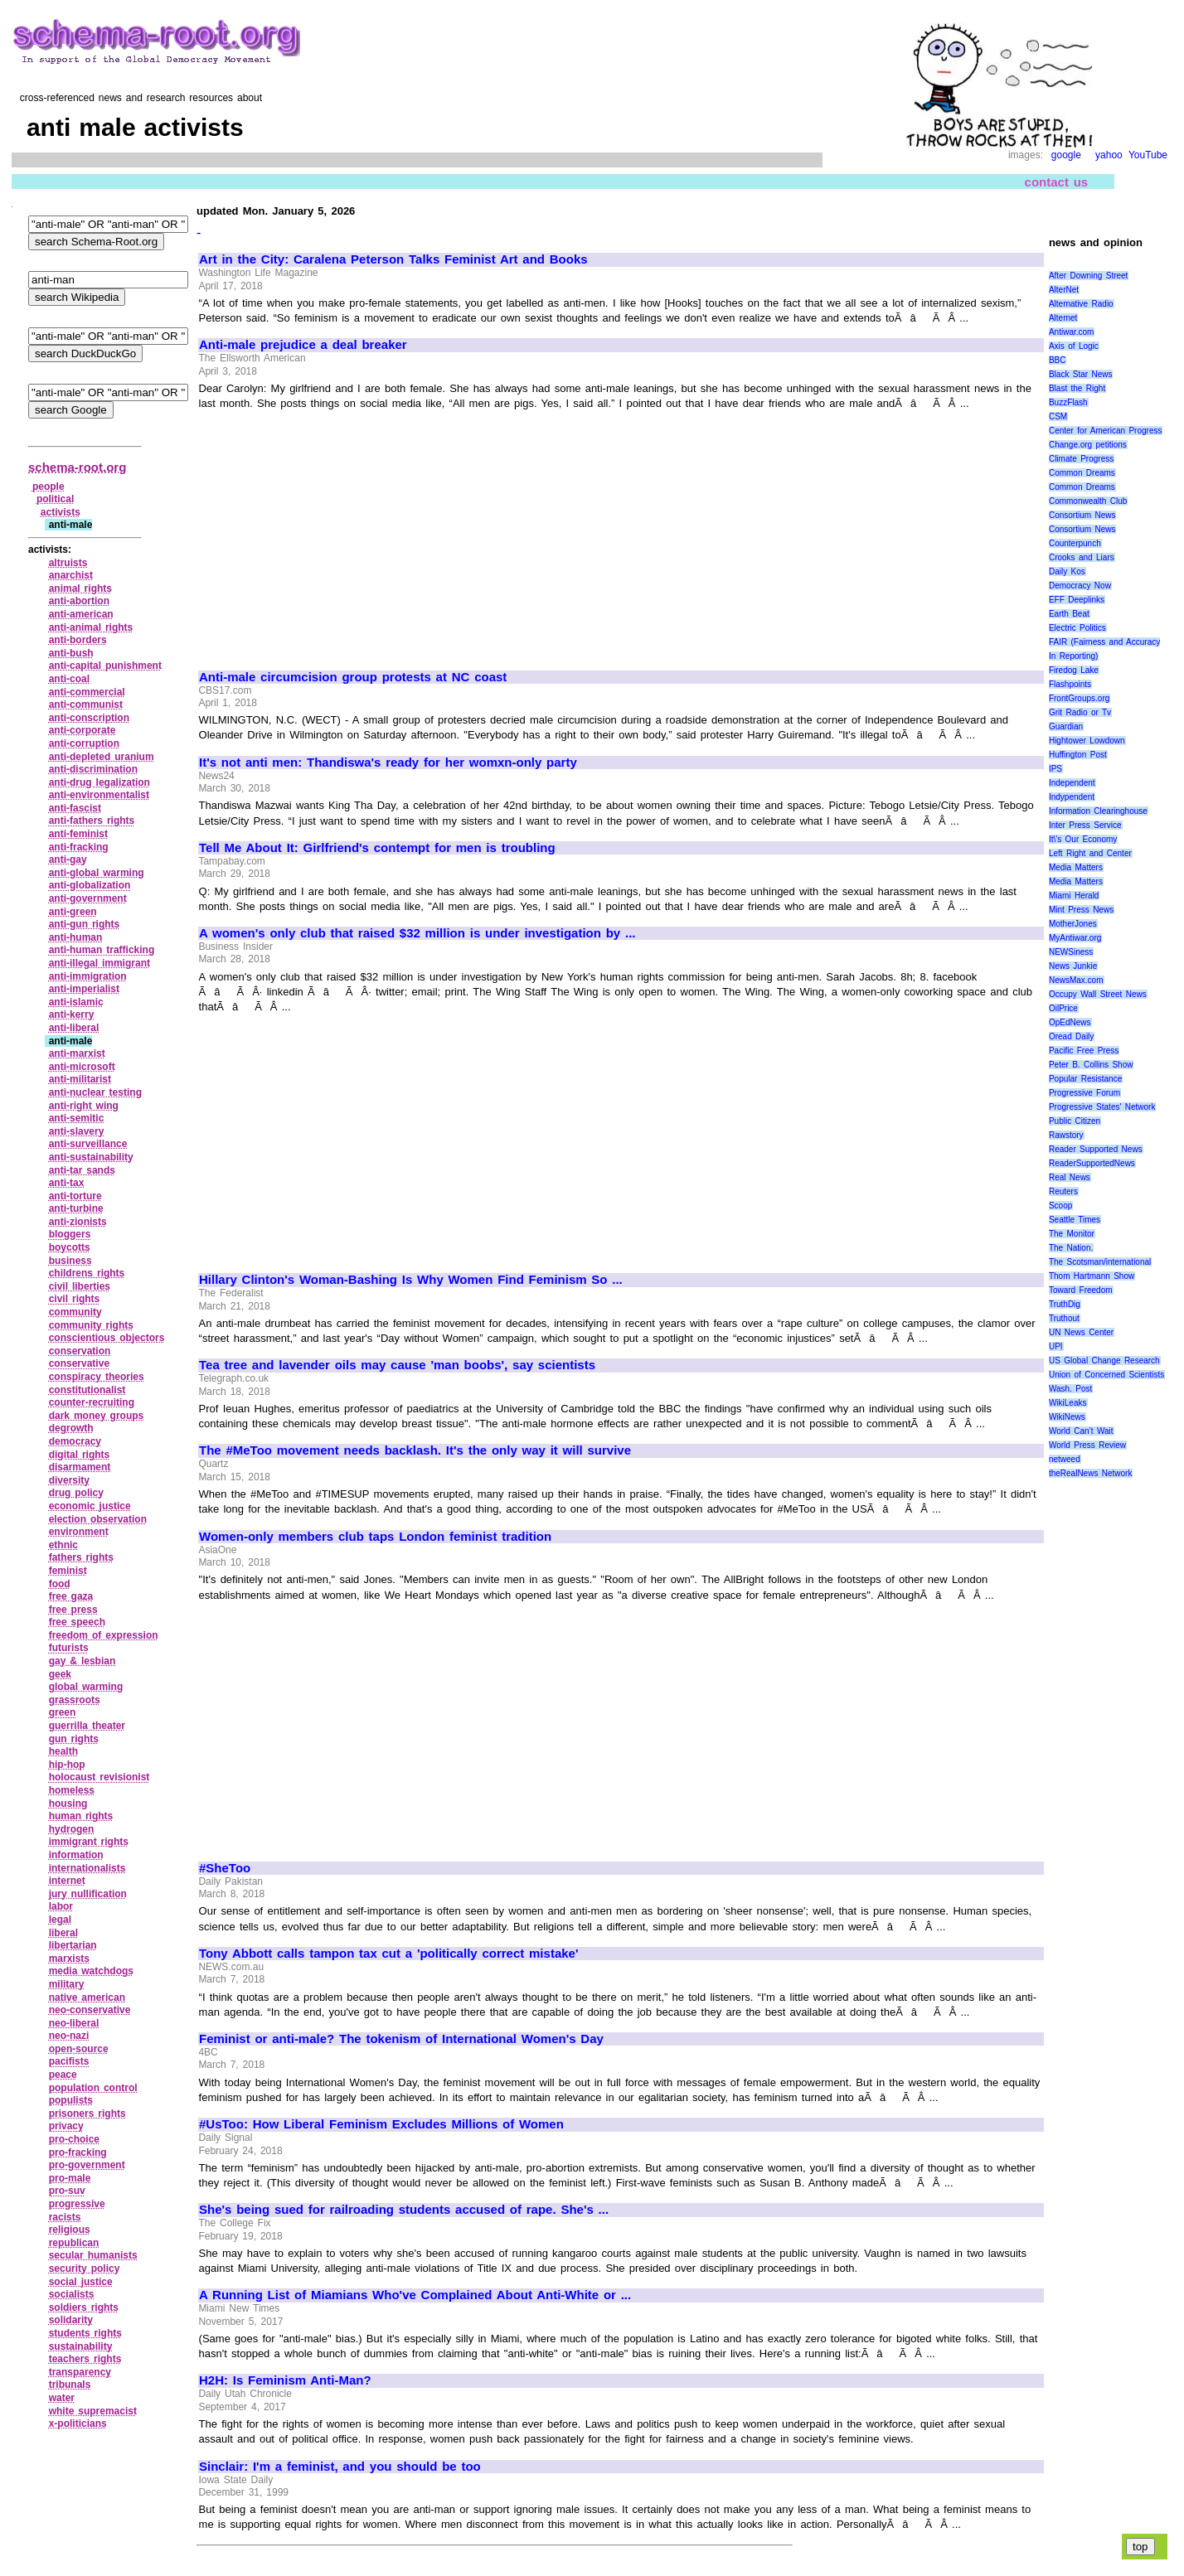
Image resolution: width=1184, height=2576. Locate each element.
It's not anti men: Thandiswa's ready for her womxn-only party (388, 762)
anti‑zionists (78, 1221)
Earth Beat (1069, 613)
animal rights (80, 588)
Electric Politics (1077, 627)
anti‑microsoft (82, 1067)
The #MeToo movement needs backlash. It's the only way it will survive (415, 1450)
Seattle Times (1074, 1219)
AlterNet (1064, 289)
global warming (86, 1686)
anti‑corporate (82, 730)
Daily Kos (1067, 571)
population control (93, 2088)
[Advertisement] (338, 533)
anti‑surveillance (88, 1144)
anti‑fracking (79, 847)
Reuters (1063, 1191)
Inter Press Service (1085, 825)
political (55, 499)
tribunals (70, 2384)
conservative (79, 1363)
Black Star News (1081, 374)
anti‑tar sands (82, 1170)
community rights (91, 1325)
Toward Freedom (1081, 1290)
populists (71, 2100)
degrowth (71, 1428)
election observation (98, 1519)
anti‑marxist (77, 1053)
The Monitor (1071, 1233)
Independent (1072, 782)
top (1140, 2546)
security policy (84, 2268)
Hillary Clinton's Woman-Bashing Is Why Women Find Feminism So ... (411, 1279)
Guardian (1066, 726)
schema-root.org (77, 467)
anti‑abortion (79, 601)
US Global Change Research (1104, 1360)
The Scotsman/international (1100, 1261)
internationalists (87, 1868)
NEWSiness (1071, 951)
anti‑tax (67, 1183)
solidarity (71, 2320)
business (70, 1260)
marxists (69, 1958)
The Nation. (1071, 1247)
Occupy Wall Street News (1098, 994)
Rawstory (1066, 1135)
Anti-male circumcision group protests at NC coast (353, 677)
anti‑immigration (88, 976)
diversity (69, 1480)
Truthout (1064, 1318)
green (62, 1712)
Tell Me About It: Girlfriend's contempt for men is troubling (377, 848)
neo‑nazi (69, 2035)
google (1066, 155)
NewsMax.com (1076, 980)
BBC (1057, 360)
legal (60, 1919)
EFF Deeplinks (1076, 599)
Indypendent (1071, 796)
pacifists (69, 2061)
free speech (77, 1622)
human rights (81, 1816)
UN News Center (1081, 1332)
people (48, 486)
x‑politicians (78, 2423)
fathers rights (81, 1557)
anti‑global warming (96, 873)
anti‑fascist (75, 808)
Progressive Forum (1084, 1092)
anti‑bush (71, 653)
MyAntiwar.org (1075, 937)
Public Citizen (1074, 1121)
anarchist (71, 575)
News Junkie (1073, 966)
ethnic (63, 1545)
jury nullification (88, 1894)
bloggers (70, 1234)
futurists (69, 1648)
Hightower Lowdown (1087, 740)
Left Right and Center (1090, 853)
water (62, 2398)
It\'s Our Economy (1083, 839)
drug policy (76, 1493)
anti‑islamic (76, 1002)
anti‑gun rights (84, 924)
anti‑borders (78, 640)
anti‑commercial (87, 692)
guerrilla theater (87, 1725)
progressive (77, 2204)
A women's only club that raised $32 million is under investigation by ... (417, 933)
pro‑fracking (78, 2152)
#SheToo (224, 1868)
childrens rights (87, 1273)
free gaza (71, 1596)
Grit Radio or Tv (1080, 712)
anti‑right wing (84, 1105)
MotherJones (1073, 923)
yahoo (1109, 155)
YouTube (1147, 155)
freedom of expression (103, 1635)
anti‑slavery (76, 1131)
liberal (63, 1933)
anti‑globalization (90, 885)
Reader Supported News (1096, 1149)
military (67, 1984)
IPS (1055, 768)
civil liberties (79, 1286)
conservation (80, 1351)
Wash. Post (1070, 1388)
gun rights (74, 1739)
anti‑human (76, 937)
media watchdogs (91, 1971)
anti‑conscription (89, 718)
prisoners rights (87, 2113)
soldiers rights (84, 2307)
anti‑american (81, 614)
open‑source (79, 2049)
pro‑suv (67, 2190)
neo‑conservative (90, 2010)
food (59, 1584)
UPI (1056, 1346)
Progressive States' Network (1102, 1106)
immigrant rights (89, 1841)
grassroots (74, 1700)
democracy (75, 1441)
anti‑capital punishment (105, 665)
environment (79, 1531)
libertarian (73, 1945)
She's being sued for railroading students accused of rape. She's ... (404, 2209)
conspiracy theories (96, 1376)
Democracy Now (1080, 585)
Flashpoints (1070, 684)
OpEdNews (1070, 1022)
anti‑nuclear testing (95, 1092)
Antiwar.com (1071, 332)
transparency (80, 2372)
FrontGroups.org (1079, 698)
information (76, 1855)
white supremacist (93, 2411)
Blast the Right (1077, 388)
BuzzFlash (1068, 402)
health (63, 1751)
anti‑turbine (76, 1208)
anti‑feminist (78, 834)
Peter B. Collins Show (1091, 1064)
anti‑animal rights (91, 627)
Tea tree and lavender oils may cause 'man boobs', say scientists (397, 1365)
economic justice (90, 1506)
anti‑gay (68, 859)
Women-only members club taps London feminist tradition (375, 1536)
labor (61, 1906)
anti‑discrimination (93, 769)
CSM (1058, 416)
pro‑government (87, 2165)
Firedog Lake (1074, 670)
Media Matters (1076, 867)
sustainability (81, 2346)
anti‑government (88, 898)
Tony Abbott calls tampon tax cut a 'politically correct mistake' (388, 1953)
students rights (85, 2333)
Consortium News (1082, 515)
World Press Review (1087, 1445)
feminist (68, 1570)
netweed (1064, 1459)
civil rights (74, 1299)
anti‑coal (69, 679)
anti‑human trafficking (102, 950)
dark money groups (96, 1415)
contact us (1057, 181)
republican (74, 2243)
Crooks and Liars (1081, 557)
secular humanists (93, 2255)
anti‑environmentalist (99, 795)
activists (60, 512)
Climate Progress (1081, 458)
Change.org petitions (1088, 444)
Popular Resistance (1085, 1078)
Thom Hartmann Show (1091, 1276)
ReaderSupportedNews (1092, 1163)
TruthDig (1064, 1304)
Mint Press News (1081, 909)
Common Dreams (1082, 472)
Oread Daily (1071, 1036)
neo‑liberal (74, 2023)
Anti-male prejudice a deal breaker (303, 344)
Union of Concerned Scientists (1106, 1374)
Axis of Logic (1074, 346)
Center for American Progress (1105, 430)
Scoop (1060, 1205)
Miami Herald (1074, 895)
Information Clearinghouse (1098, 811)
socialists (72, 2294)
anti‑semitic (76, 1118)
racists (65, 2217)
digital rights (79, 1454)
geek (60, 1674)
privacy (66, 2126)
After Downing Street (1088, 275)
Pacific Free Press (1083, 1050)
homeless (72, 1790)
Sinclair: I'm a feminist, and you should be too (340, 2466)
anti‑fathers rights (92, 820)
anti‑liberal (74, 1028)
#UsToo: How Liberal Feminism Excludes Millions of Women (381, 2124)
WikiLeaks (1068, 1402)
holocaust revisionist (99, 1777)
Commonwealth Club (1088, 501)
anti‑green (73, 912)
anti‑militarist (80, 1079)
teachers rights (85, 2359)
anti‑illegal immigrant (99, 963)
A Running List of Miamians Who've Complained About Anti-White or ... (415, 2295)
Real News (1069, 1177)
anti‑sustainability (91, 1157)
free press (73, 1609)
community (75, 1312)
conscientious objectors (107, 1338)
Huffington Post (1078, 754)
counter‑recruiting (91, 1402)
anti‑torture (75, 1196)
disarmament (80, 1467)
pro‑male (70, 2178)
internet (67, 1880)
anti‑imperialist (84, 989)
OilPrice (1063, 1008)
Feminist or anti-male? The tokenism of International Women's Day (401, 2039)
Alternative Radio (1081, 303)
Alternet (1063, 317)
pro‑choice (74, 2139)
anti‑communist (86, 704)
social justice (81, 2282)
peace (63, 2074)
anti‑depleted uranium (101, 757)
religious (69, 2229)
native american (87, 1997)
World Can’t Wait (1081, 1431)
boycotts (69, 1247)
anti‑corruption (84, 743)
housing (68, 1803)
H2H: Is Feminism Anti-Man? (285, 2380)
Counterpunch (1075, 543)
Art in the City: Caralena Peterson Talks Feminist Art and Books (393, 259)
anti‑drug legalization (99, 782)
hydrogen (72, 1829)
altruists (68, 563)
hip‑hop (67, 1764)
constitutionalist (87, 1390)
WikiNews (1067, 1416)
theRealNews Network (1091, 1473)
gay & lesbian (82, 1661)
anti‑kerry (72, 1014)
